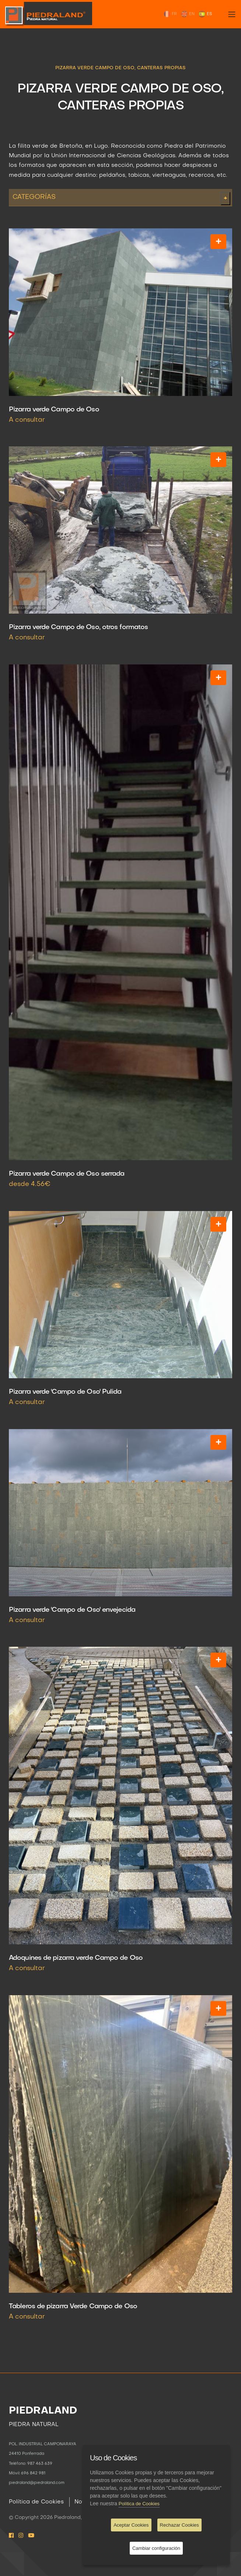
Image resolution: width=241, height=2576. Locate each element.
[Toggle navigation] (232, 14)
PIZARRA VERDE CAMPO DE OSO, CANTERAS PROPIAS (120, 68)
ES (205, 14)
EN (188, 14)
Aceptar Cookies (131, 2525)
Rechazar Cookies (179, 2525)
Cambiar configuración (156, 2548)
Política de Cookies (36, 2502)
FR (170, 14)
